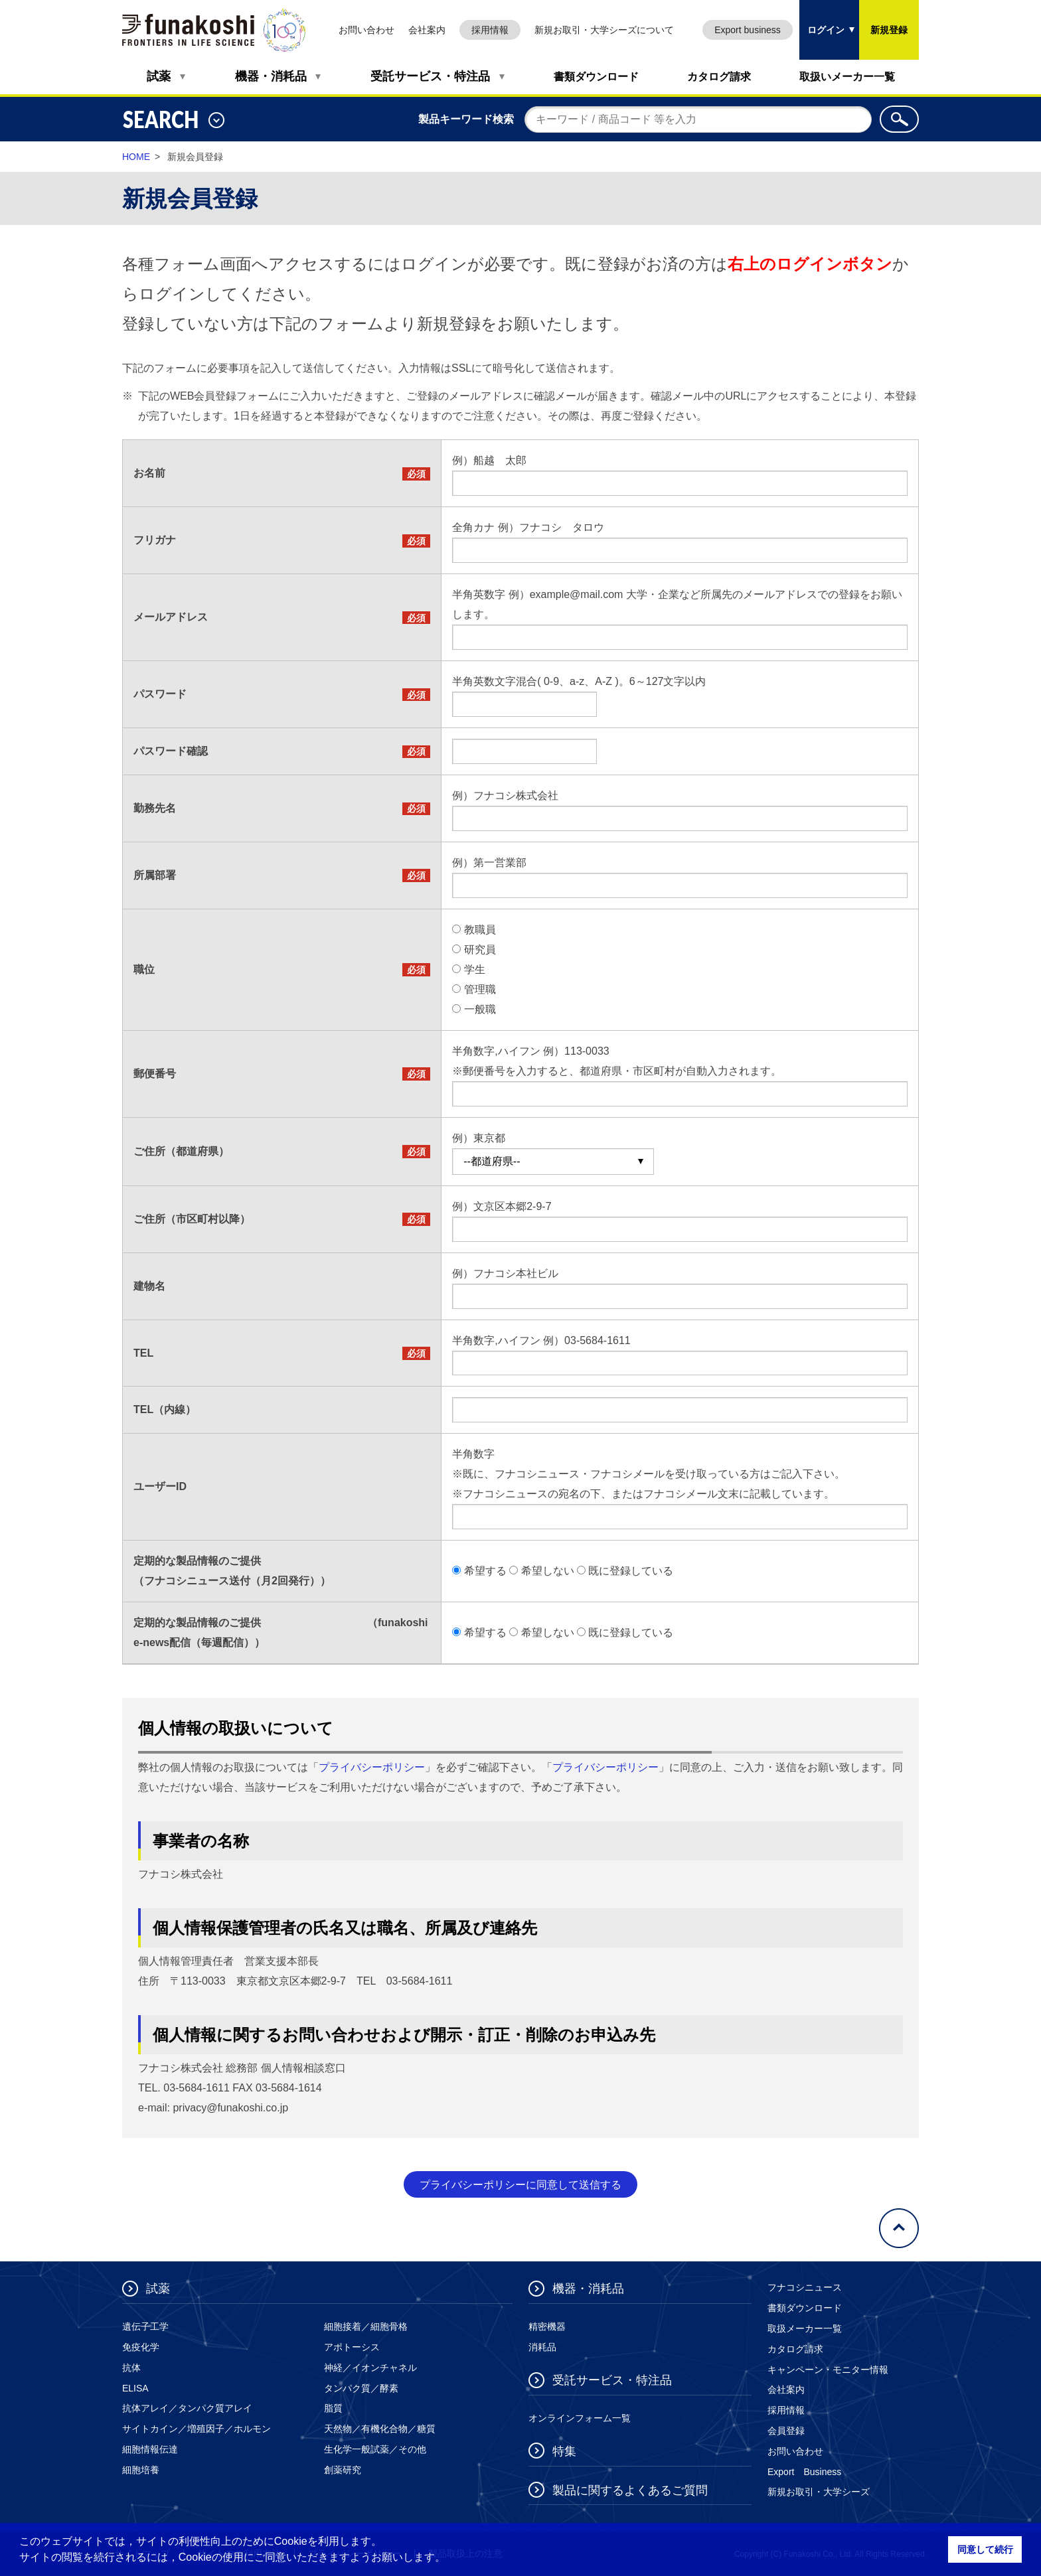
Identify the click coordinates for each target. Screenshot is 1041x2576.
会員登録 (786, 2430)
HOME (136, 156)
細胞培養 (140, 2469)
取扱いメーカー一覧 (847, 76)
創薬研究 (342, 2469)
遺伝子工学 (145, 2326)
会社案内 (426, 30)
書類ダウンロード (596, 76)
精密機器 (547, 2326)
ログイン (821, 17)
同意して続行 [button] (985, 2549)
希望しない (547, 1570)
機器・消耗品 (271, 76)
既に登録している (630, 1570)
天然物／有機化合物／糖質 (380, 2428)
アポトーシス (352, 2347)
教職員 (480, 929)
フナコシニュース (804, 2287)
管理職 (480, 989)
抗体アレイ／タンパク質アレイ (187, 2408)
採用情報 (490, 30)
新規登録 (889, 30)
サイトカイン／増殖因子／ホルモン (196, 2428)
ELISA (135, 2388)
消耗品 (542, 2347)
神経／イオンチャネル (370, 2367)
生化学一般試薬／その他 (375, 2449)
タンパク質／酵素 (361, 2388)
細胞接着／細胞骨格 (366, 2326)
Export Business (804, 2471)
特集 (564, 2451)
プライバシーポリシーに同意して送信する (520, 2184)
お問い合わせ (366, 30)
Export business (747, 30)
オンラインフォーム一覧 (579, 2418)
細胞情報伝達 (150, 2449)
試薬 (159, 76)
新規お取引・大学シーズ (818, 2491)
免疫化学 (140, 2347)
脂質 (333, 2408)
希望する (485, 1570)
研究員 (480, 949)
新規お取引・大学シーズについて (604, 30)
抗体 (131, 2367)
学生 (474, 969)
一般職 (480, 1009)
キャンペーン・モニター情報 (827, 2369)
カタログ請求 (719, 76)
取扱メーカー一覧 (804, 2328)
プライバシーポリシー (372, 1767)
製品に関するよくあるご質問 (630, 2490)
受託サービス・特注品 (430, 76)
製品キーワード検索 (466, 119)
